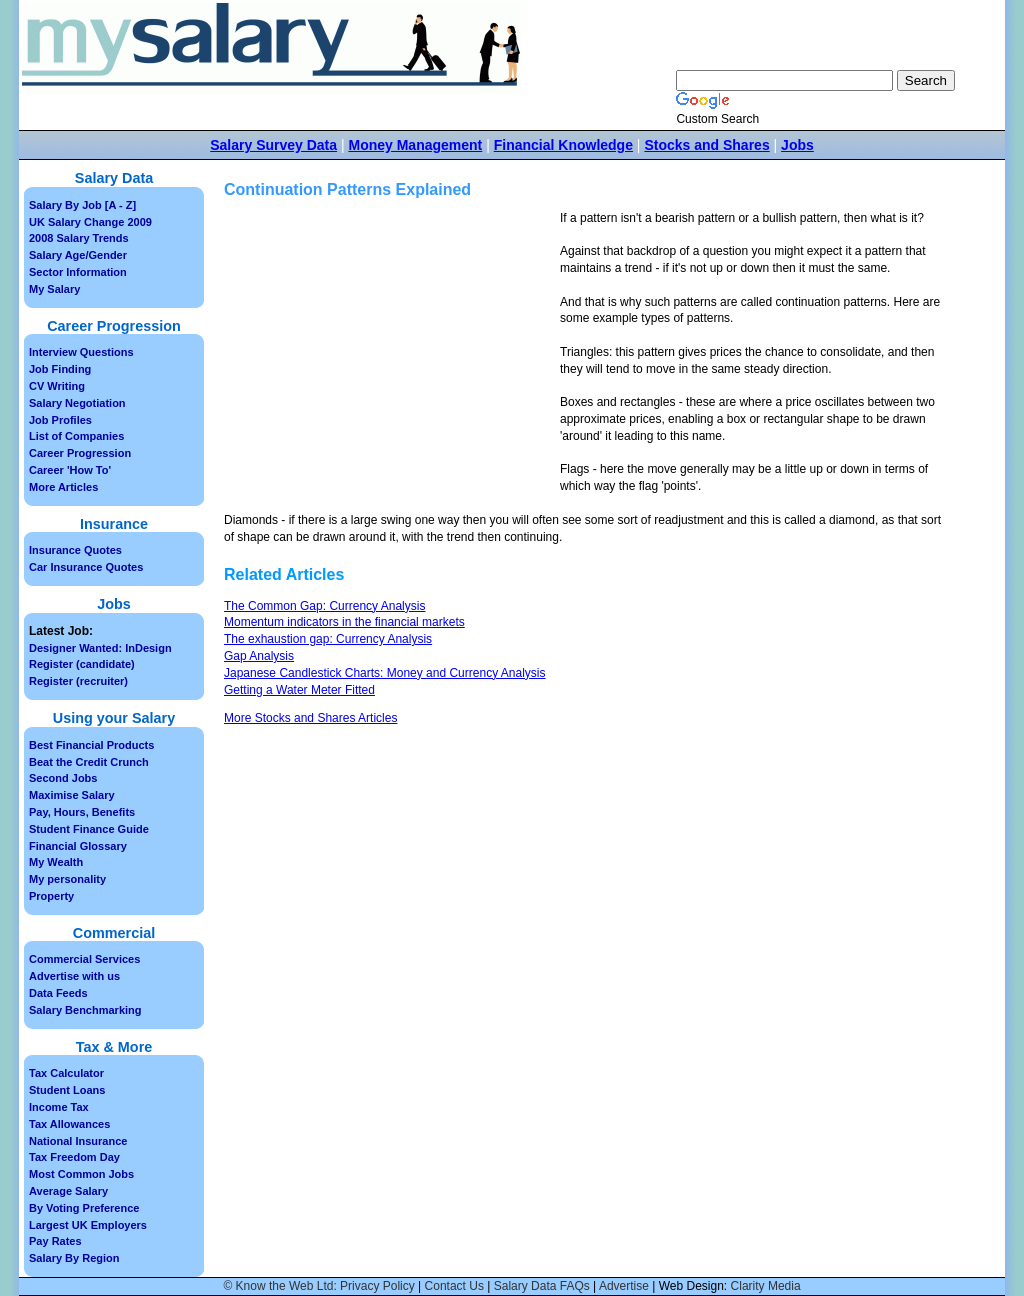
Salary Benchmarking (85, 1010)
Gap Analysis (259, 656)
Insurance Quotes (75, 550)
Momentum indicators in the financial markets (344, 622)
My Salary (54, 289)
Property (51, 896)
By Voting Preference (84, 1208)
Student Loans (67, 1090)
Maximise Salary (72, 795)
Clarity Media (766, 1286)
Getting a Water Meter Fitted (299, 690)
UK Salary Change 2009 (90, 222)
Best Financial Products (91, 745)
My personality (67, 879)
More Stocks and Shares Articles (310, 718)
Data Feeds (58, 993)
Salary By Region (74, 1258)
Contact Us (454, 1286)
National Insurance (78, 1141)
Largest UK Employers (88, 1225)
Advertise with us (74, 976)
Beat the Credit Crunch (89, 762)
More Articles (63, 487)
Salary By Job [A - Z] (82, 205)
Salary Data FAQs (542, 1286)
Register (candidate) (82, 664)
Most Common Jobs (81, 1174)
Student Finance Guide (89, 829)
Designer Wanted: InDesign (100, 648)
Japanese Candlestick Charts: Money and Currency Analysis (385, 673)
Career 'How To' (70, 470)
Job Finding (60, 369)
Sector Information (78, 272)
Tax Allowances (69, 1124)
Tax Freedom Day (74, 1157)
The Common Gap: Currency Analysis (324, 606)
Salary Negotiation (77, 403)
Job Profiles (60, 420)
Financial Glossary (78, 846)
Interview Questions (81, 352)
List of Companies (76, 436)
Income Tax (59, 1107)
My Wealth (56, 862)
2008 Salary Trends (79, 238)
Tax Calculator (66, 1073)
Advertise (624, 1286)
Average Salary (68, 1191)
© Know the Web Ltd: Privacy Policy (318, 1286)
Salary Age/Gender (78, 255)
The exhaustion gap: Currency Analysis (328, 639)
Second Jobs (63, 778)
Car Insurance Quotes (86, 567)
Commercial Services (84, 959)
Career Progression (80, 453)
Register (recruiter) (78, 681)
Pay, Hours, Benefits (82, 812)
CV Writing (57, 386)
